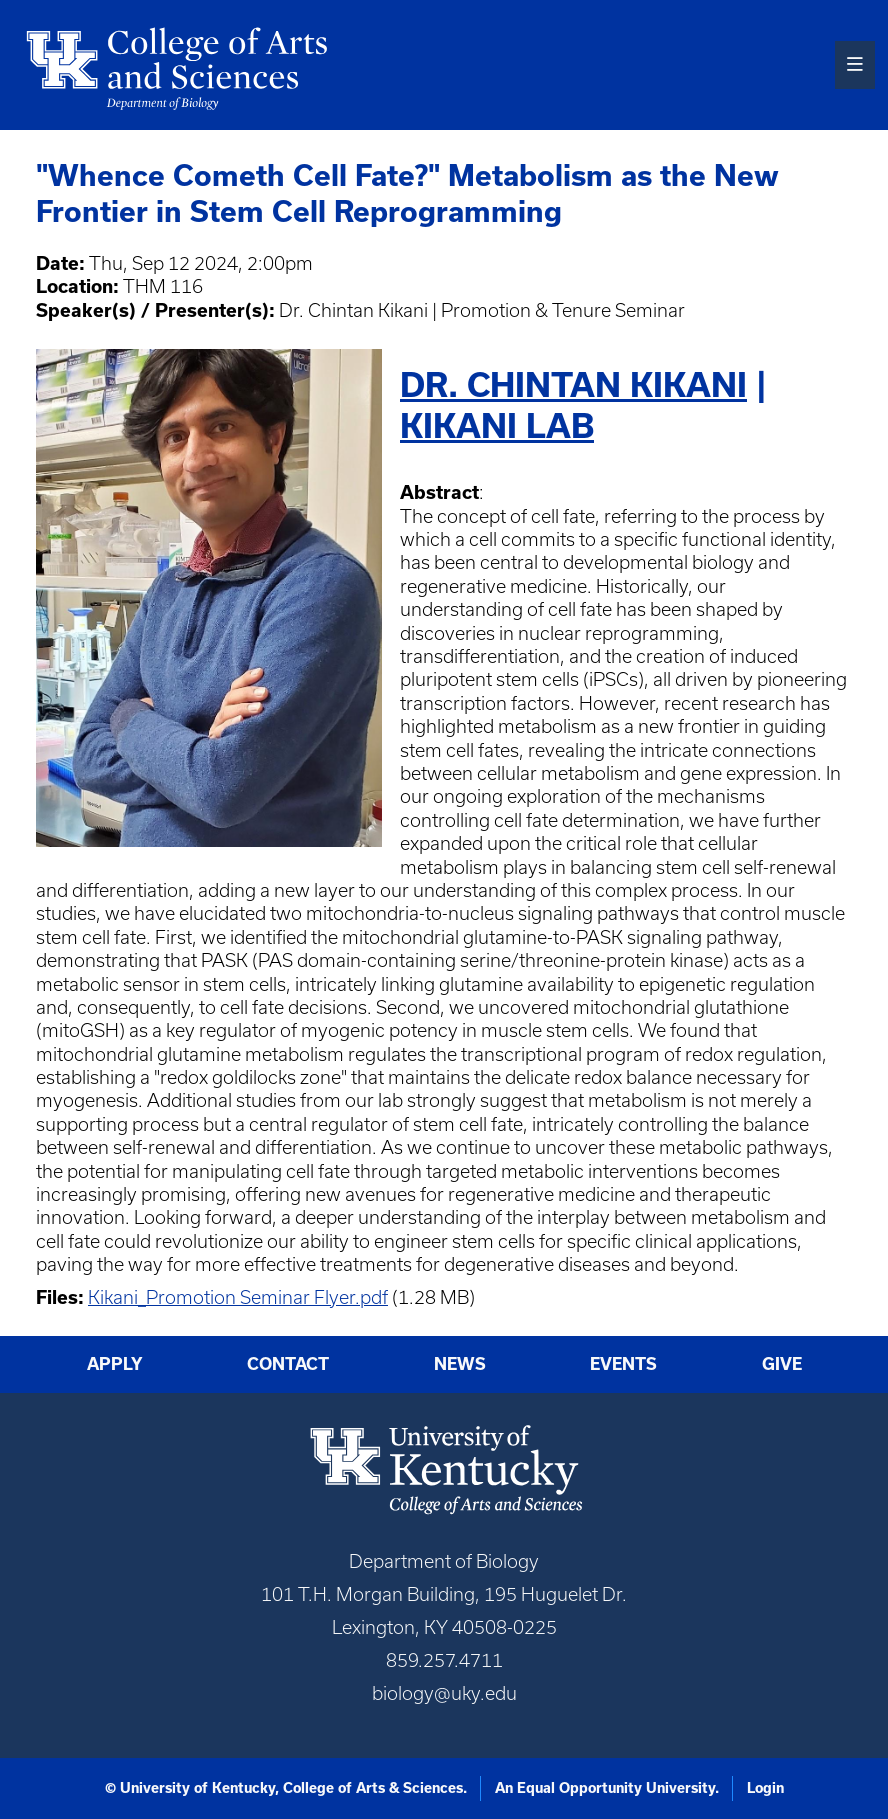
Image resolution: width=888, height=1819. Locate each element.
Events (623, 1363)
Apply (115, 1363)
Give (782, 1363)
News (460, 1363)
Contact (288, 1363)
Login (765, 1788)
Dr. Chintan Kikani (573, 384)
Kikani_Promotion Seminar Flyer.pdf (238, 1297)
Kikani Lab (497, 425)
